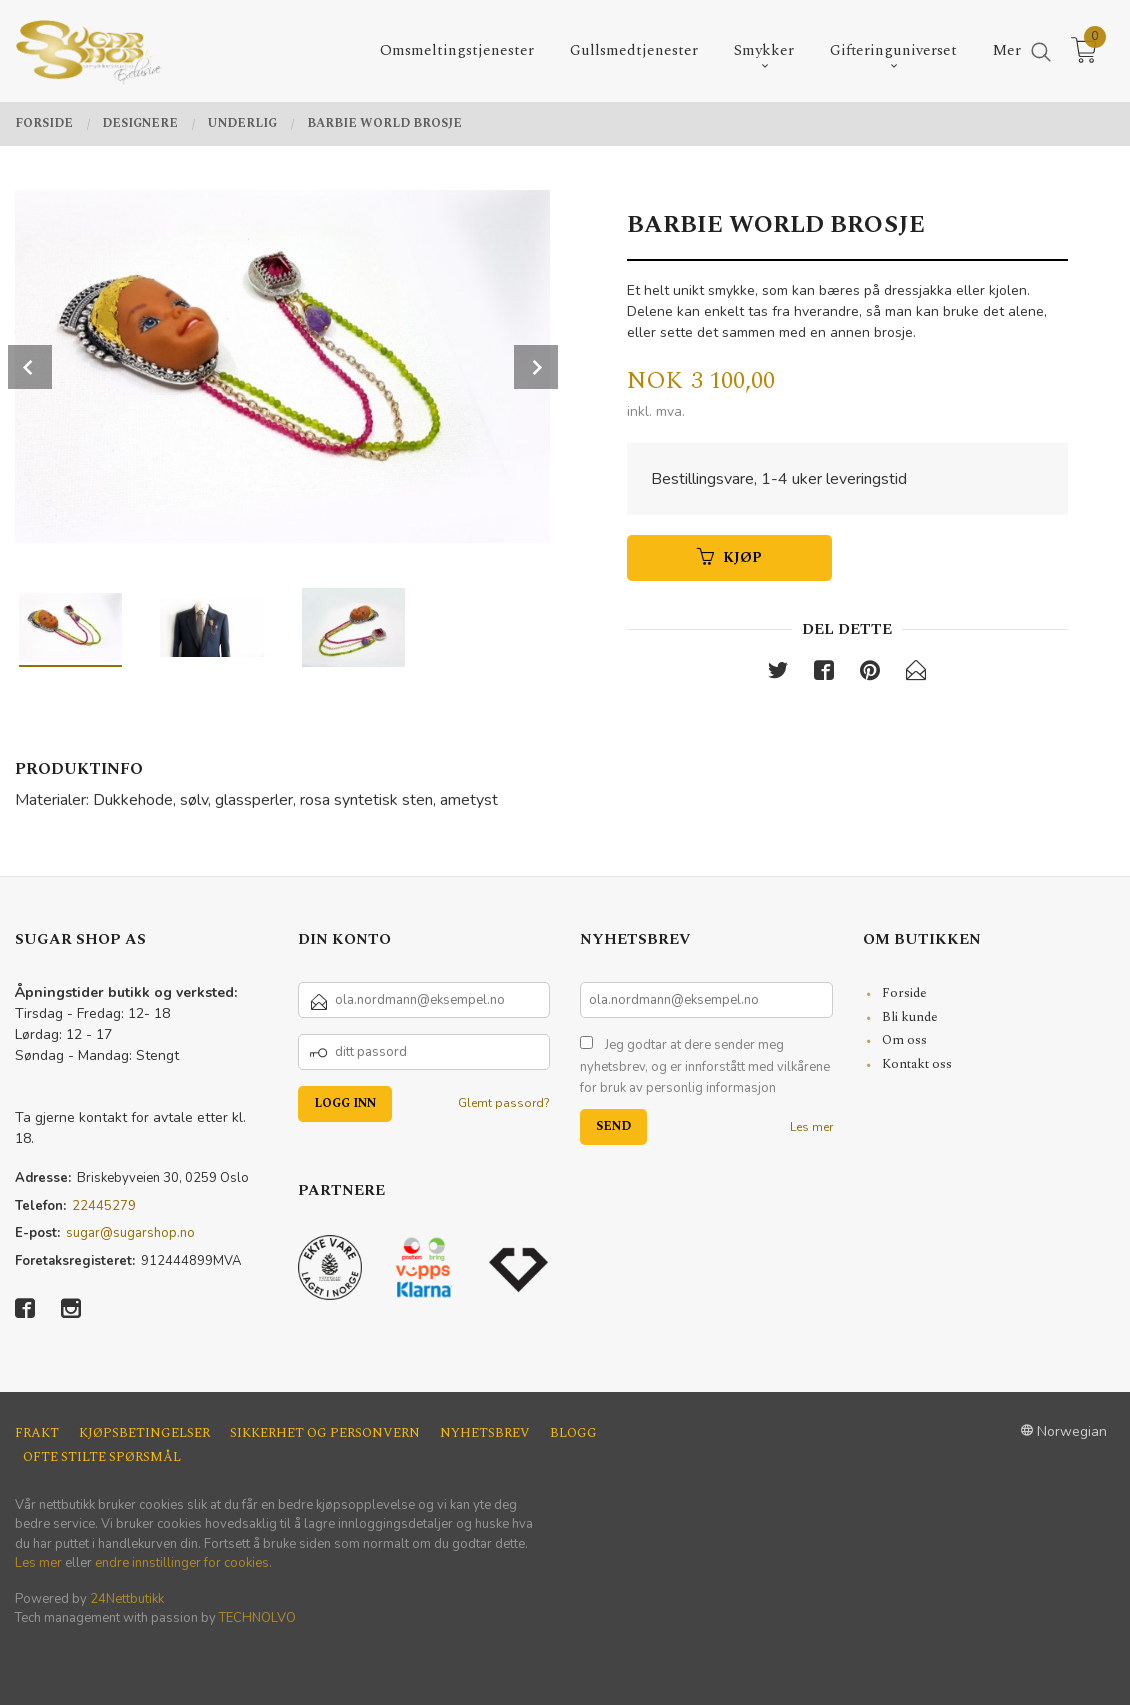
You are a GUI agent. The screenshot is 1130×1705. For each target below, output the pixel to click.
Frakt (37, 1433)
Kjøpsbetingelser (144, 1433)
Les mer (811, 1127)
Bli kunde (910, 1017)
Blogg (573, 1433)
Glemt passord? (504, 1103)
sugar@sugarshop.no (130, 1233)
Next (536, 367)
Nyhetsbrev (485, 1433)
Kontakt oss (917, 1064)
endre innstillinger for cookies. (183, 1563)
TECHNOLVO (257, 1618)
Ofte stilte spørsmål (102, 1457)
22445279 (104, 1206)
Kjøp (729, 557)
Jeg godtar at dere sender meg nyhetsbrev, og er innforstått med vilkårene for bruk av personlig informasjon (705, 1066)
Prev (30, 367)
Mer (1007, 50)
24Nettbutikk (127, 1599)
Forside (904, 993)
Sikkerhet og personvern (325, 1433)
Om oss (904, 1040)
